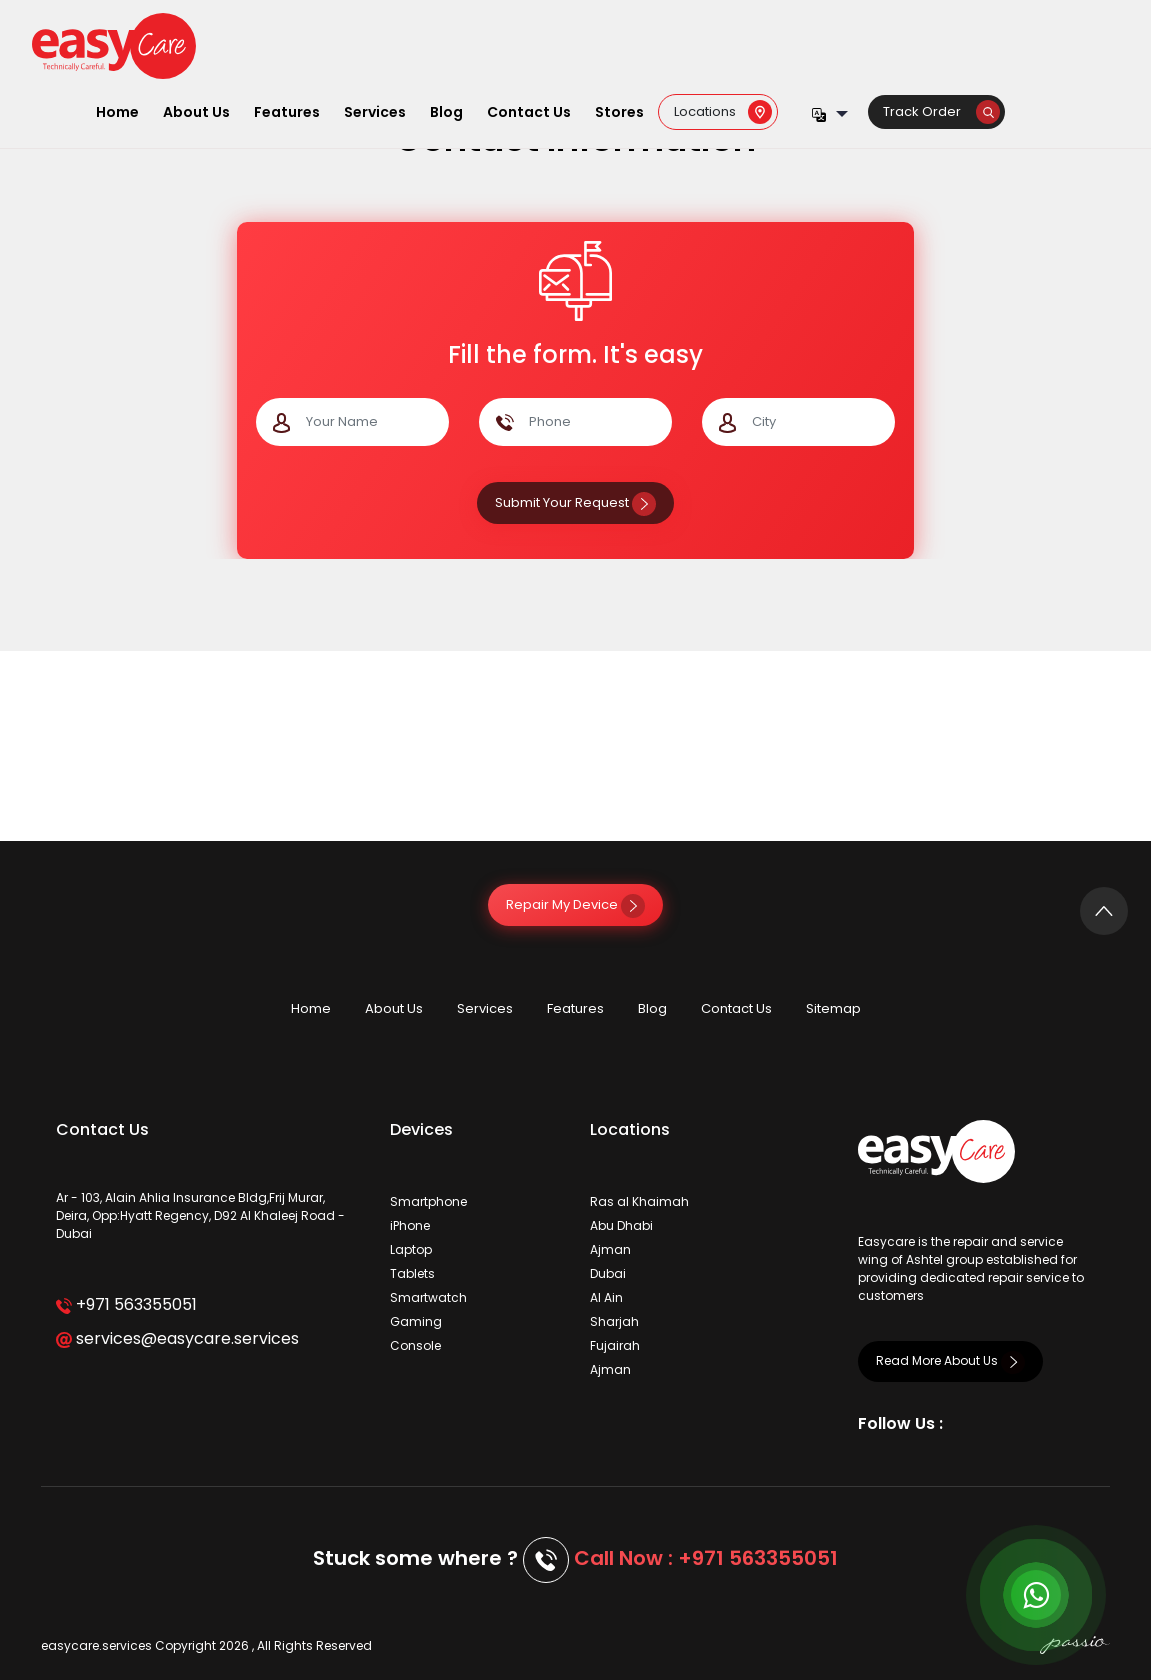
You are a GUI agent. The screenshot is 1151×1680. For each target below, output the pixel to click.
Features (287, 112)
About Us (196, 112)
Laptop (411, 1249)
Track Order (941, 111)
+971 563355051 (126, 1304)
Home (117, 112)
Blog (446, 112)
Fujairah (615, 1345)
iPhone (410, 1225)
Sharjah (614, 1321)
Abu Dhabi (621, 1225)
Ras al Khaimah (639, 1201)
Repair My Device (575, 904)
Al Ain (606, 1297)
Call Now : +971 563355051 (706, 1558)
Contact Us (529, 112)
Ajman (610, 1249)
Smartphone (428, 1201)
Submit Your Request (575, 502)
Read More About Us (950, 1360)
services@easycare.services (177, 1338)
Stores (619, 112)
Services (375, 112)
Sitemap (833, 1008)
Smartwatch (428, 1297)
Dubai (608, 1273)
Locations (723, 111)
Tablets (412, 1273)
